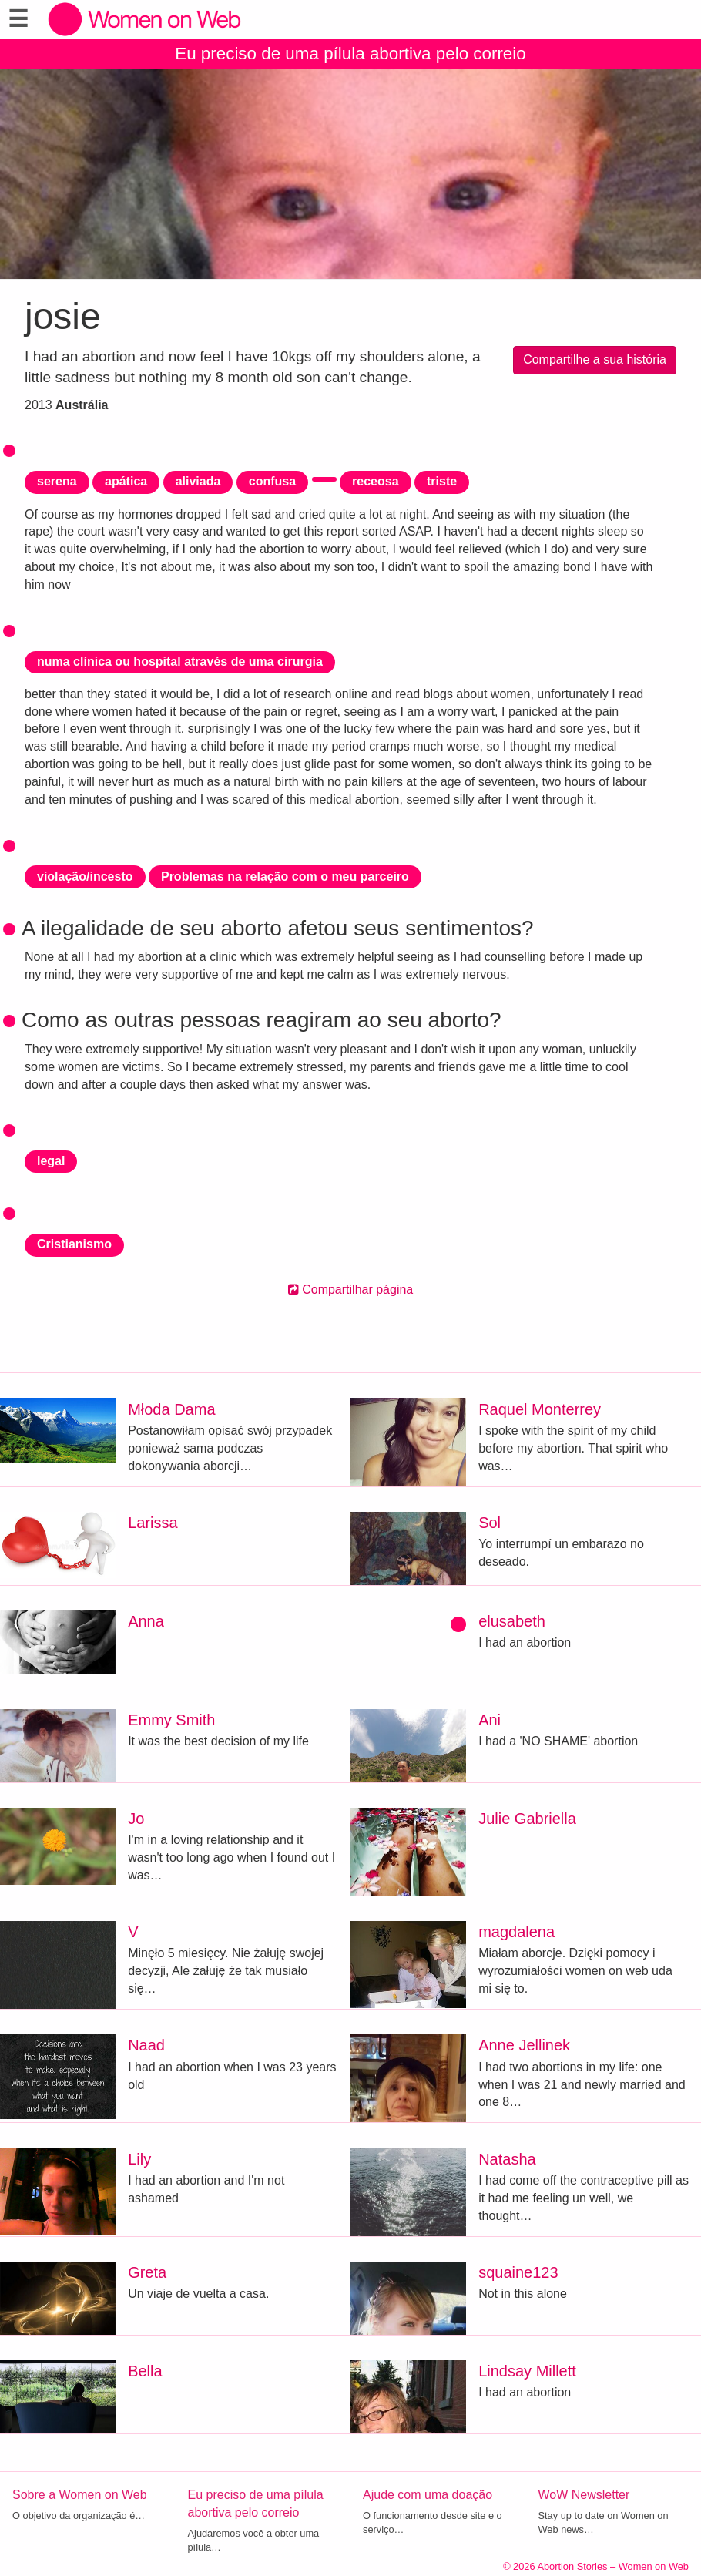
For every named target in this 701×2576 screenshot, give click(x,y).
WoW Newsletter (584, 2494)
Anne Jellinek (524, 2045)
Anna (146, 1621)
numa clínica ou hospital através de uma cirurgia (180, 661)
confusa (272, 481)
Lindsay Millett (527, 2371)
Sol (489, 1522)
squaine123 (518, 2272)
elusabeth (511, 1621)
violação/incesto (85, 876)
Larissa (152, 1522)
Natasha (507, 2159)
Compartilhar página (351, 1289)
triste (442, 481)
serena (57, 481)
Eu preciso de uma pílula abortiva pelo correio (350, 53)
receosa (375, 481)
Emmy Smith (171, 1719)
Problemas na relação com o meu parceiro (285, 876)
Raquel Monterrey (539, 1409)
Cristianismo (74, 1244)
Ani (489, 1719)
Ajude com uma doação (427, 2494)
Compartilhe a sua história (594, 359)
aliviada (198, 481)
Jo (136, 1818)
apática (126, 481)
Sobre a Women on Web (79, 2494)
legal (51, 1160)
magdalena (516, 1931)
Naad (146, 2045)
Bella (145, 2371)
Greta (147, 2272)
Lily (139, 2159)
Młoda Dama (171, 1409)
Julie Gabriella (527, 1818)
